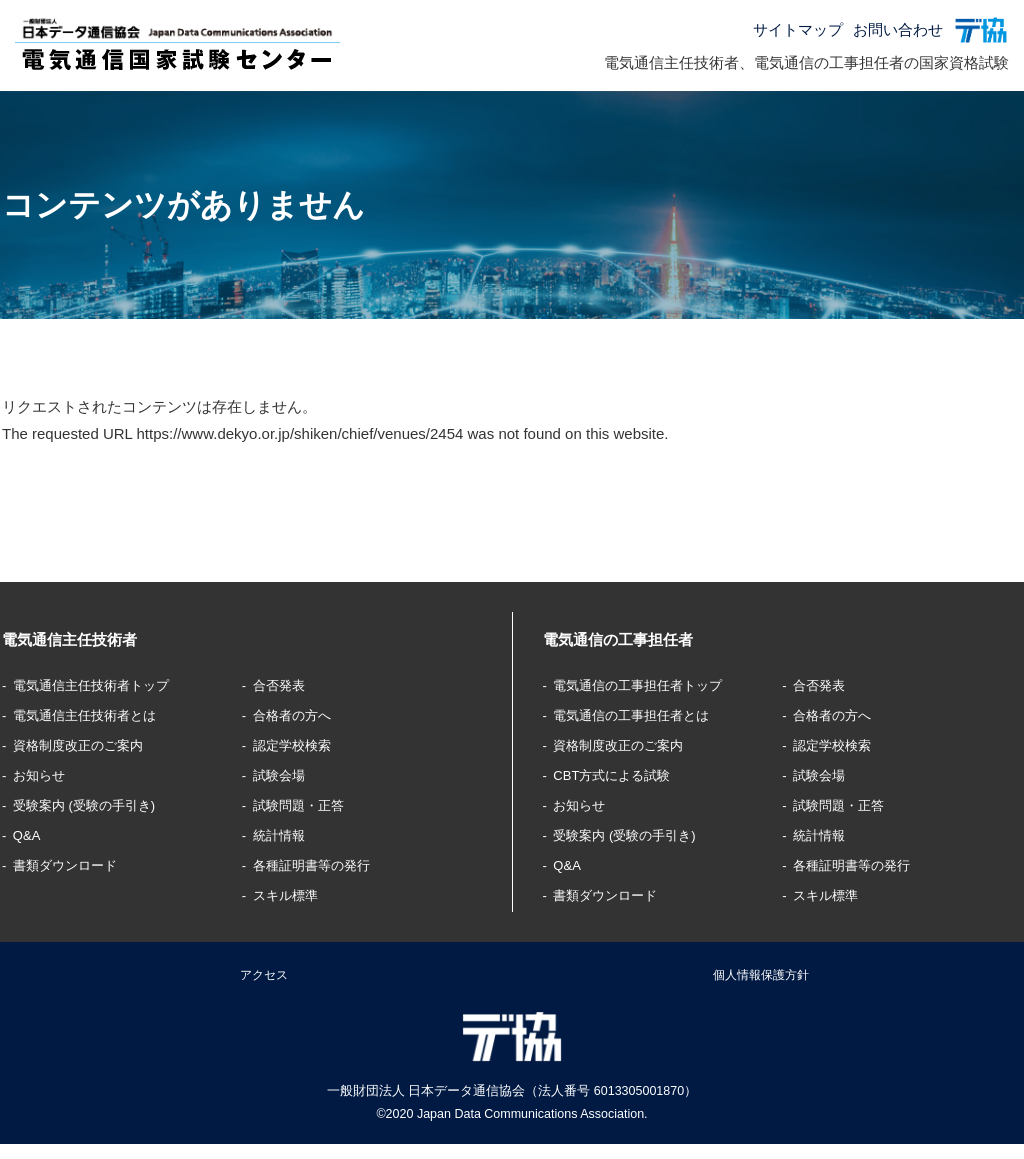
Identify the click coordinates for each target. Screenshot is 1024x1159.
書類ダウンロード (75, 864)
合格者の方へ (299, 714)
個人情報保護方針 (761, 980)
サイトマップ (798, 29)
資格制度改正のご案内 (90, 744)
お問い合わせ (898, 29)
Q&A (31, 834)
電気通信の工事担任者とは (645, 714)
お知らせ (45, 774)
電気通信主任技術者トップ (105, 684)
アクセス (264, 980)
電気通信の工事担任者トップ (652, 684)
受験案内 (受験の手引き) (97, 804)
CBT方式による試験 (622, 774)
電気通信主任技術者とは (97, 714)
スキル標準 (291, 894)
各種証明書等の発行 (321, 864)
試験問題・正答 (306, 804)
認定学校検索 (299, 744)
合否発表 (284, 684)
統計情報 (284, 834)
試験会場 (284, 774)
